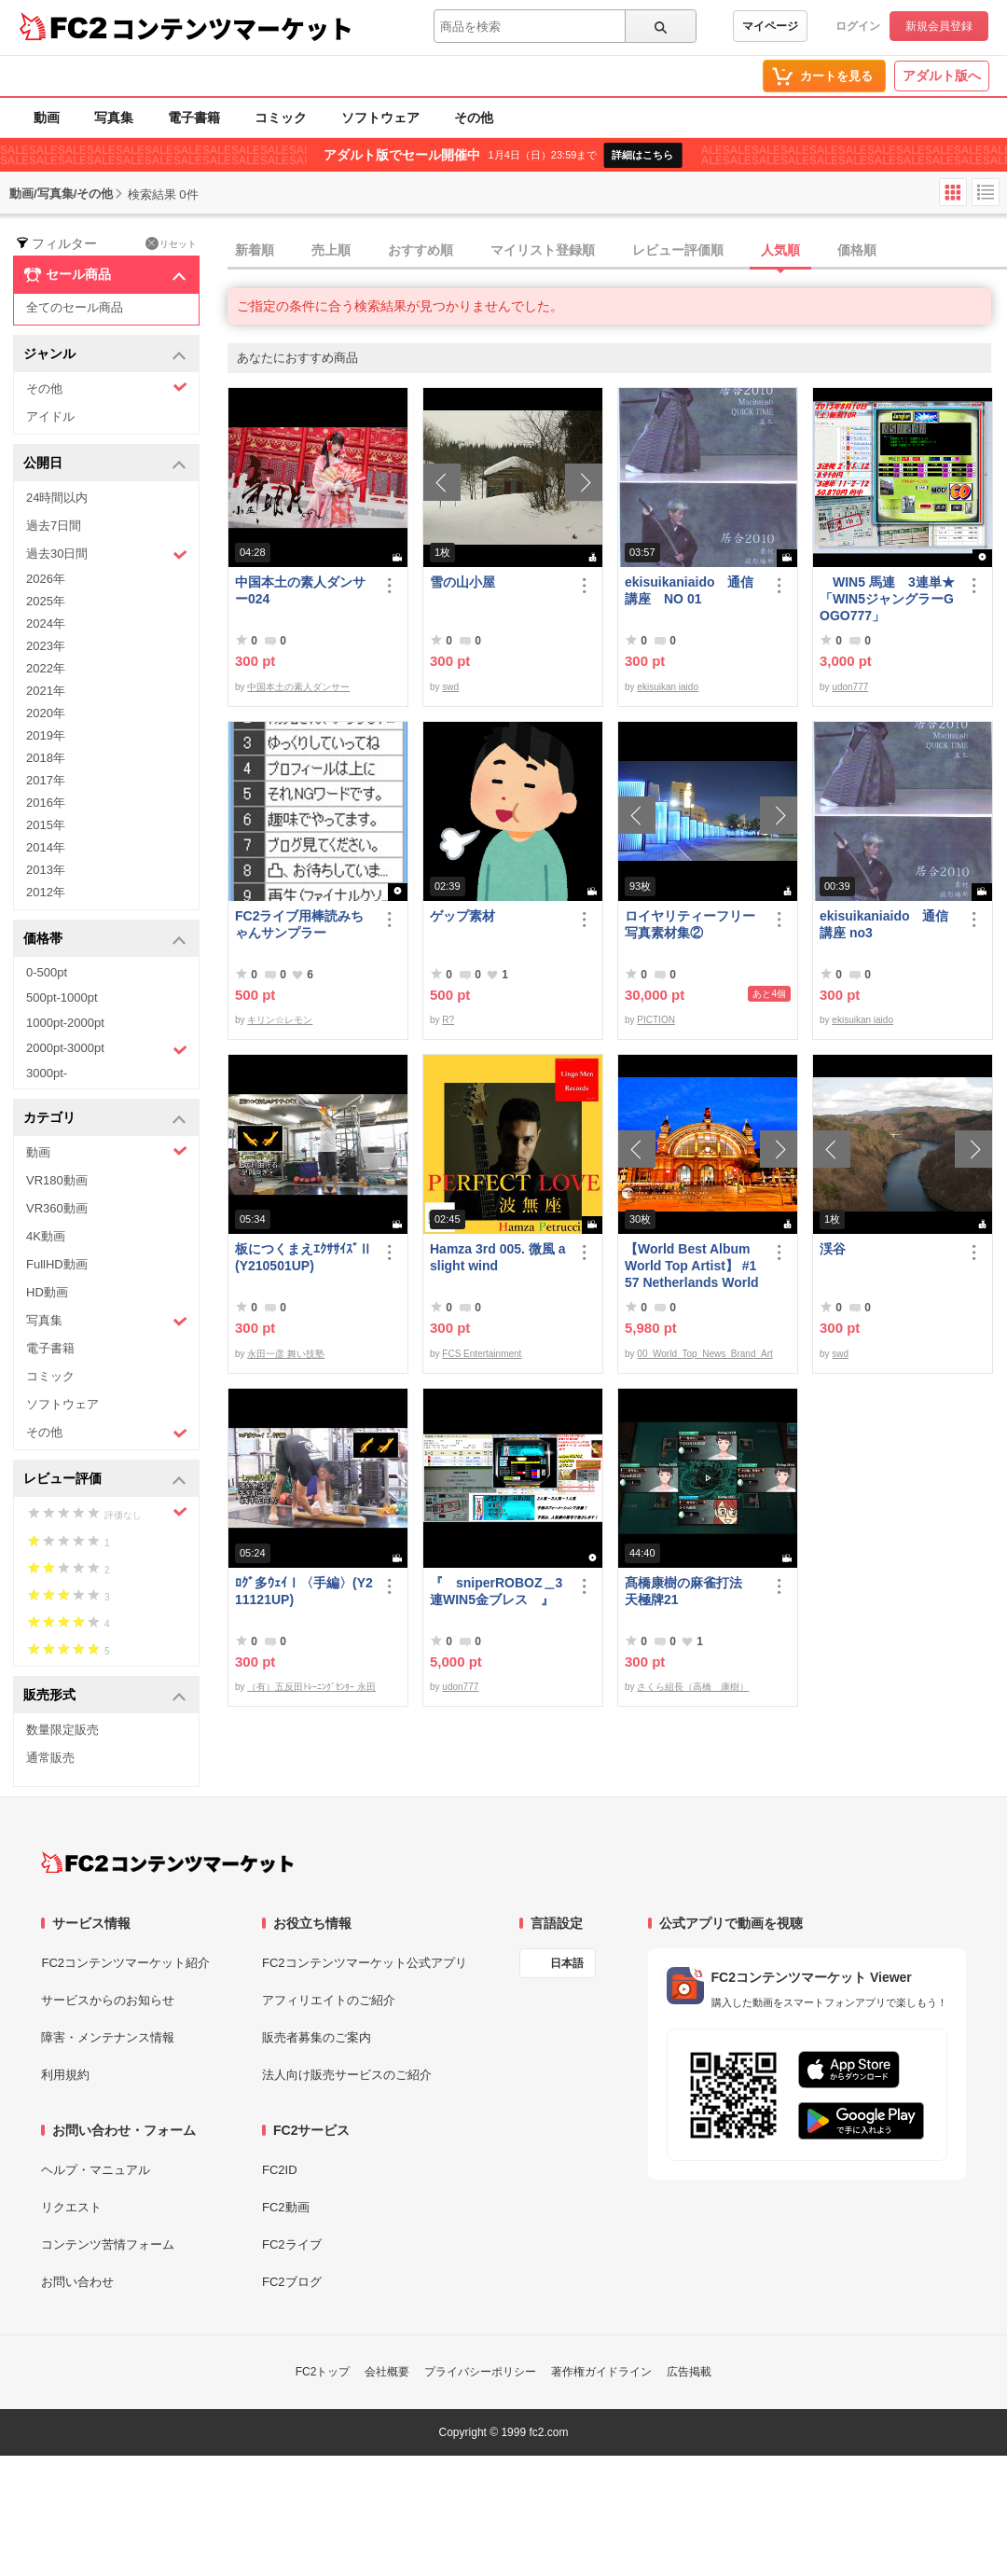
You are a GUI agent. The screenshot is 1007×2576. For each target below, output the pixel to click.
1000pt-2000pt (65, 1023)
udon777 (850, 687)
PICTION (656, 1020)
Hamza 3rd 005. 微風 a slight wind (498, 1257)
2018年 (45, 758)
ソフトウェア (380, 117)
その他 (473, 117)
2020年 (45, 713)
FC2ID (279, 2170)
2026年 (45, 579)
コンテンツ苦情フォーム (107, 2244)
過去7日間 (53, 526)
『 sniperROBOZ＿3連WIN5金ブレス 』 (496, 1591)
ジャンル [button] (104, 355)
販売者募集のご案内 (316, 2037)
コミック (281, 117)
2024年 (45, 623)
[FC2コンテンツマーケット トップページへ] (167, 1862)
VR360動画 (57, 1208)
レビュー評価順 (678, 249)
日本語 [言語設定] (567, 1963)
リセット (171, 243)
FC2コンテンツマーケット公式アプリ (364, 1963)
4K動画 (45, 1236)
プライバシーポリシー (480, 2371)
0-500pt (46, 972)
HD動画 (47, 1292)
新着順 (254, 249)
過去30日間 (106, 554)
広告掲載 (689, 2371)
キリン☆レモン (279, 1020)
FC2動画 (286, 2207)
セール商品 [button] (104, 275)
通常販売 (50, 1758)
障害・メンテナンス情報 (107, 2037)
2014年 (45, 847)
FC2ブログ (292, 2282)
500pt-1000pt (62, 997)
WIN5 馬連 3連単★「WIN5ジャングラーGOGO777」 (887, 599)
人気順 (780, 249)
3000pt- (46, 1073)
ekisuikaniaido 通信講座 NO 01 (689, 590)
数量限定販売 (62, 1730)
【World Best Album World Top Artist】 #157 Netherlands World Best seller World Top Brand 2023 (692, 1266)
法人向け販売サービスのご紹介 (347, 2075)
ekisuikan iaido (667, 687)
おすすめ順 (420, 249)
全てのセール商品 (74, 307)
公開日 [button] (104, 464)
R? (448, 1020)
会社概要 (387, 2371)
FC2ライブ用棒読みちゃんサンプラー (299, 924)
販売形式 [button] (104, 1696)
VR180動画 (57, 1180)
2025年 (45, 601)
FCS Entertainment (481, 1354)
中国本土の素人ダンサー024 (300, 590)
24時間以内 (57, 498)
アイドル (50, 416)
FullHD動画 (57, 1264)
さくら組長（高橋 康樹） (693, 1687)
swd (450, 687)
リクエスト (71, 2207)
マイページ (770, 26)
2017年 (45, 780)
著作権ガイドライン (601, 2371)
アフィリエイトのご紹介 (328, 2000)
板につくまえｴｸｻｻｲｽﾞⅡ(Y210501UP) (303, 1257)
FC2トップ (323, 2371)
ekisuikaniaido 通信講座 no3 (884, 924)
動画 (47, 117)
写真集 (113, 117)
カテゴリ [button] (104, 1119)
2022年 (45, 668)
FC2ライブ (292, 2244)
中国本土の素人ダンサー (298, 687)
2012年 (45, 892)
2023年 (45, 646)
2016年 (45, 803)
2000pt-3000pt (106, 1049)
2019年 (45, 735)
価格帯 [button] (104, 940)
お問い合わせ (77, 2282)
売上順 (331, 249)
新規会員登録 (939, 26)
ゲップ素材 (462, 915)
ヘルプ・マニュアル (95, 2170)
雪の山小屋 (462, 582)
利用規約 (65, 2075)
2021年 (45, 691)
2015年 (45, 825)
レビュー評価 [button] (104, 1480)
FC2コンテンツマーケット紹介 (125, 1963)
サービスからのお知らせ (107, 2000)
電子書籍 (194, 117)
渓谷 (833, 1248)
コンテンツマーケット (232, 28)
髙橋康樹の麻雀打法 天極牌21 (690, 1591)
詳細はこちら (642, 154)
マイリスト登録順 (542, 249)
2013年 (45, 870)
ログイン (857, 26)
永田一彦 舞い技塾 (285, 1354)
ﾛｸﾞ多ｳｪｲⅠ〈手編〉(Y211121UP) (304, 1591)
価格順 (856, 249)
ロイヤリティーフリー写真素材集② (690, 924)
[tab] (617, 251)
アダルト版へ (942, 75)
